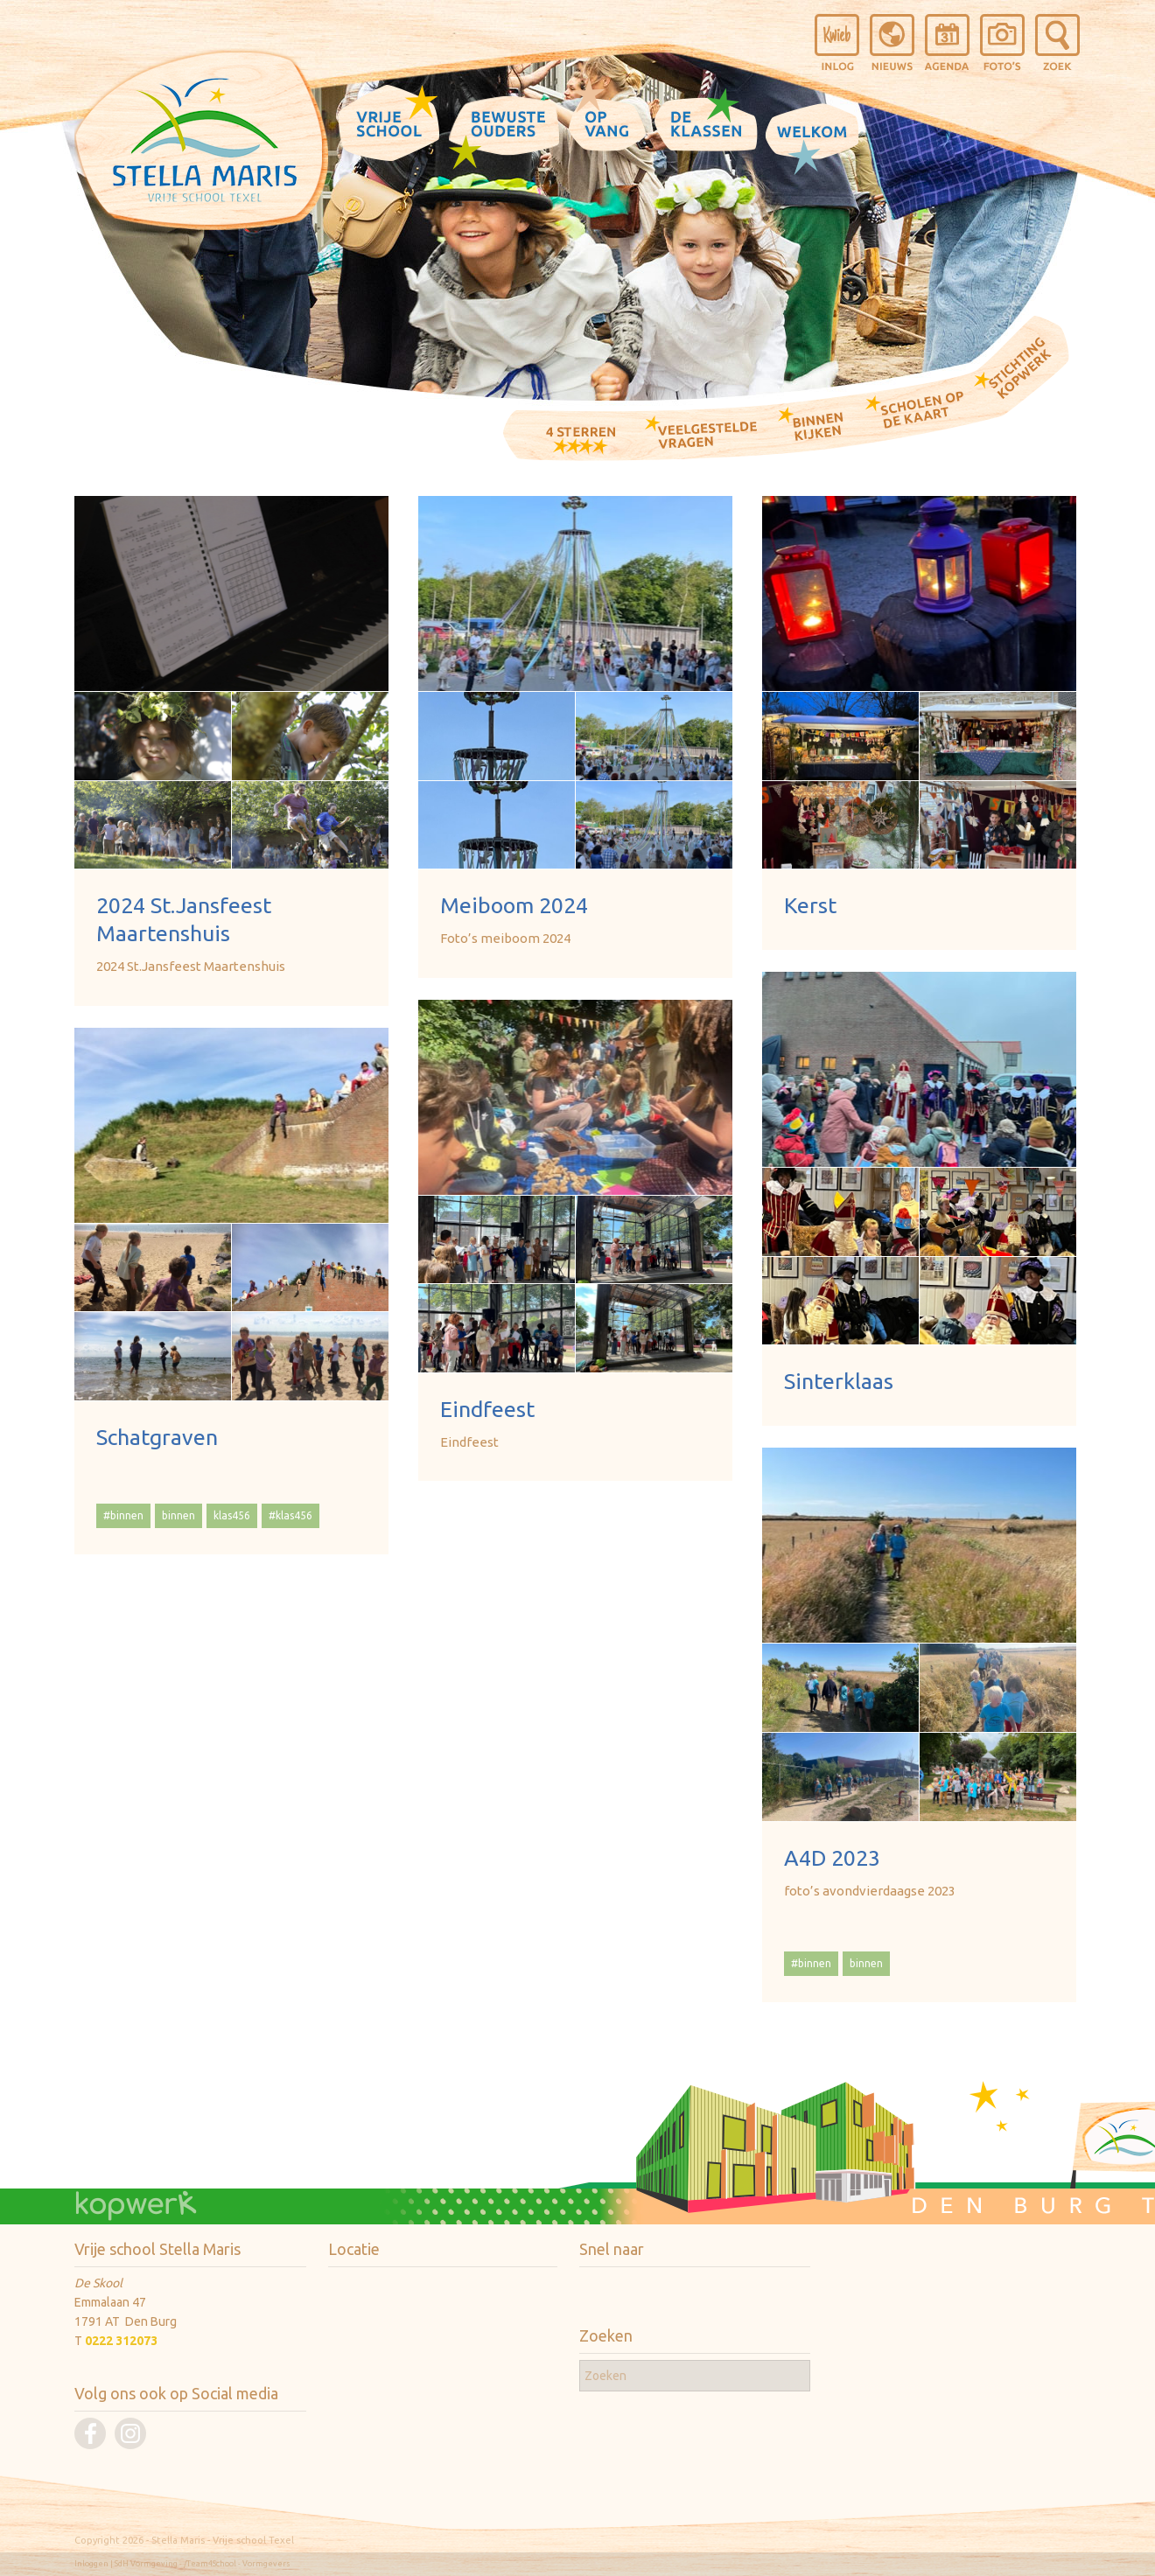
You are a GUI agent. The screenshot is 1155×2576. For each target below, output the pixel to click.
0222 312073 (121, 2341)
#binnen (123, 1515)
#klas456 (290, 1515)
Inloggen (91, 2563)
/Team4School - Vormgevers (237, 2563)
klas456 (232, 1515)
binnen (178, 1515)
